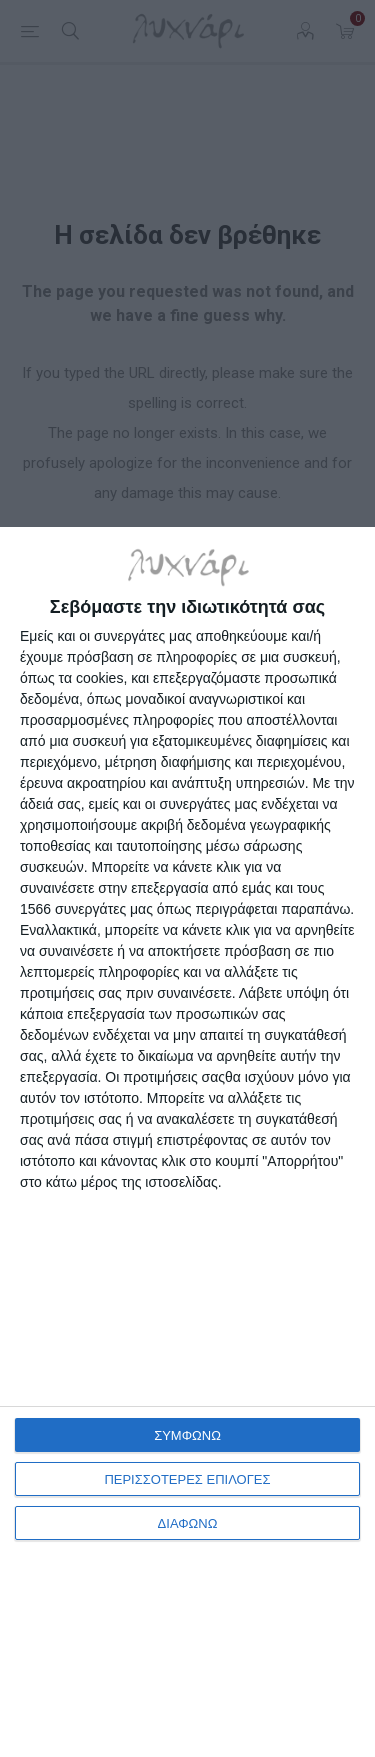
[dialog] (187, 1142)
